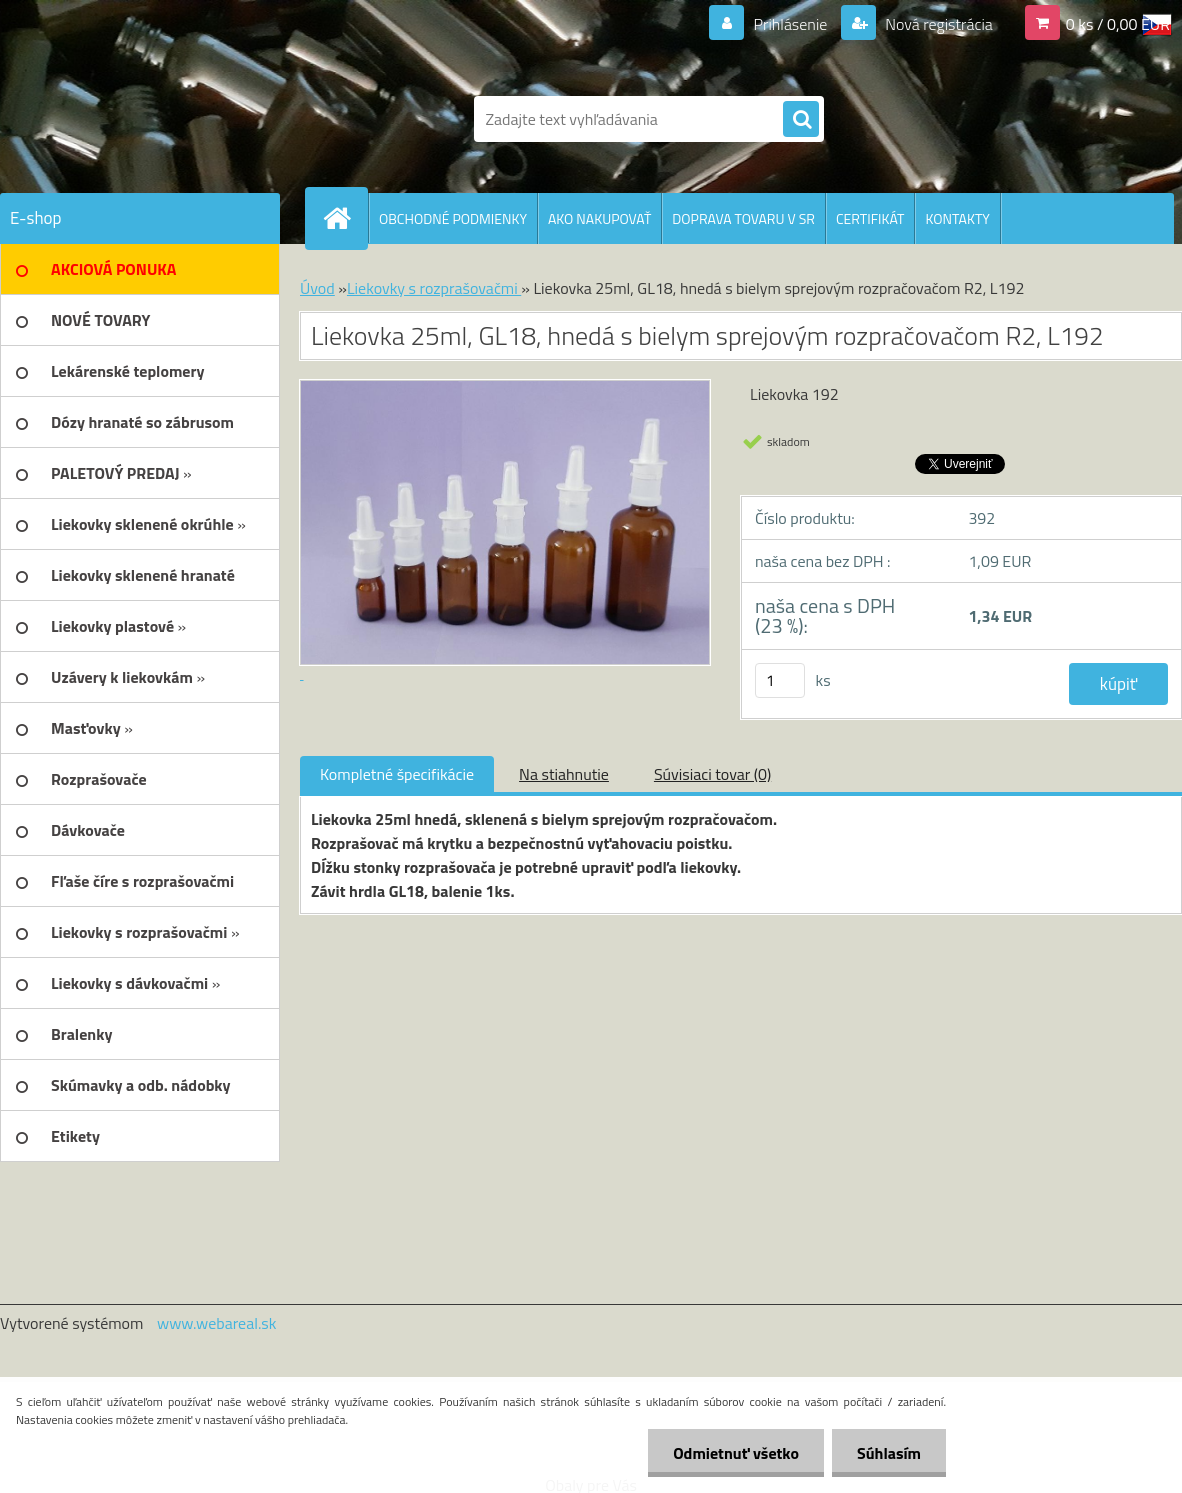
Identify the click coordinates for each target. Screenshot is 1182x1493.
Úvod (317, 288)
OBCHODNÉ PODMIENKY (453, 218)
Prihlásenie (790, 24)
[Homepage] (345, 218)
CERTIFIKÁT (870, 218)
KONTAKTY (957, 218)
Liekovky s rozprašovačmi (434, 288)
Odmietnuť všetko (736, 1453)
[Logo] (137, 119)
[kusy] (780, 680)
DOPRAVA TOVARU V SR (743, 218)
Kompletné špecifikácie (397, 774)
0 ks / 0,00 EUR (1118, 24)
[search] (801, 120)
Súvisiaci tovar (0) (712, 774)
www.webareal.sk (217, 1323)
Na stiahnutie (564, 774)
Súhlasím (889, 1453)
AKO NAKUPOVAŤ (599, 218)
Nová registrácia (937, 24)
